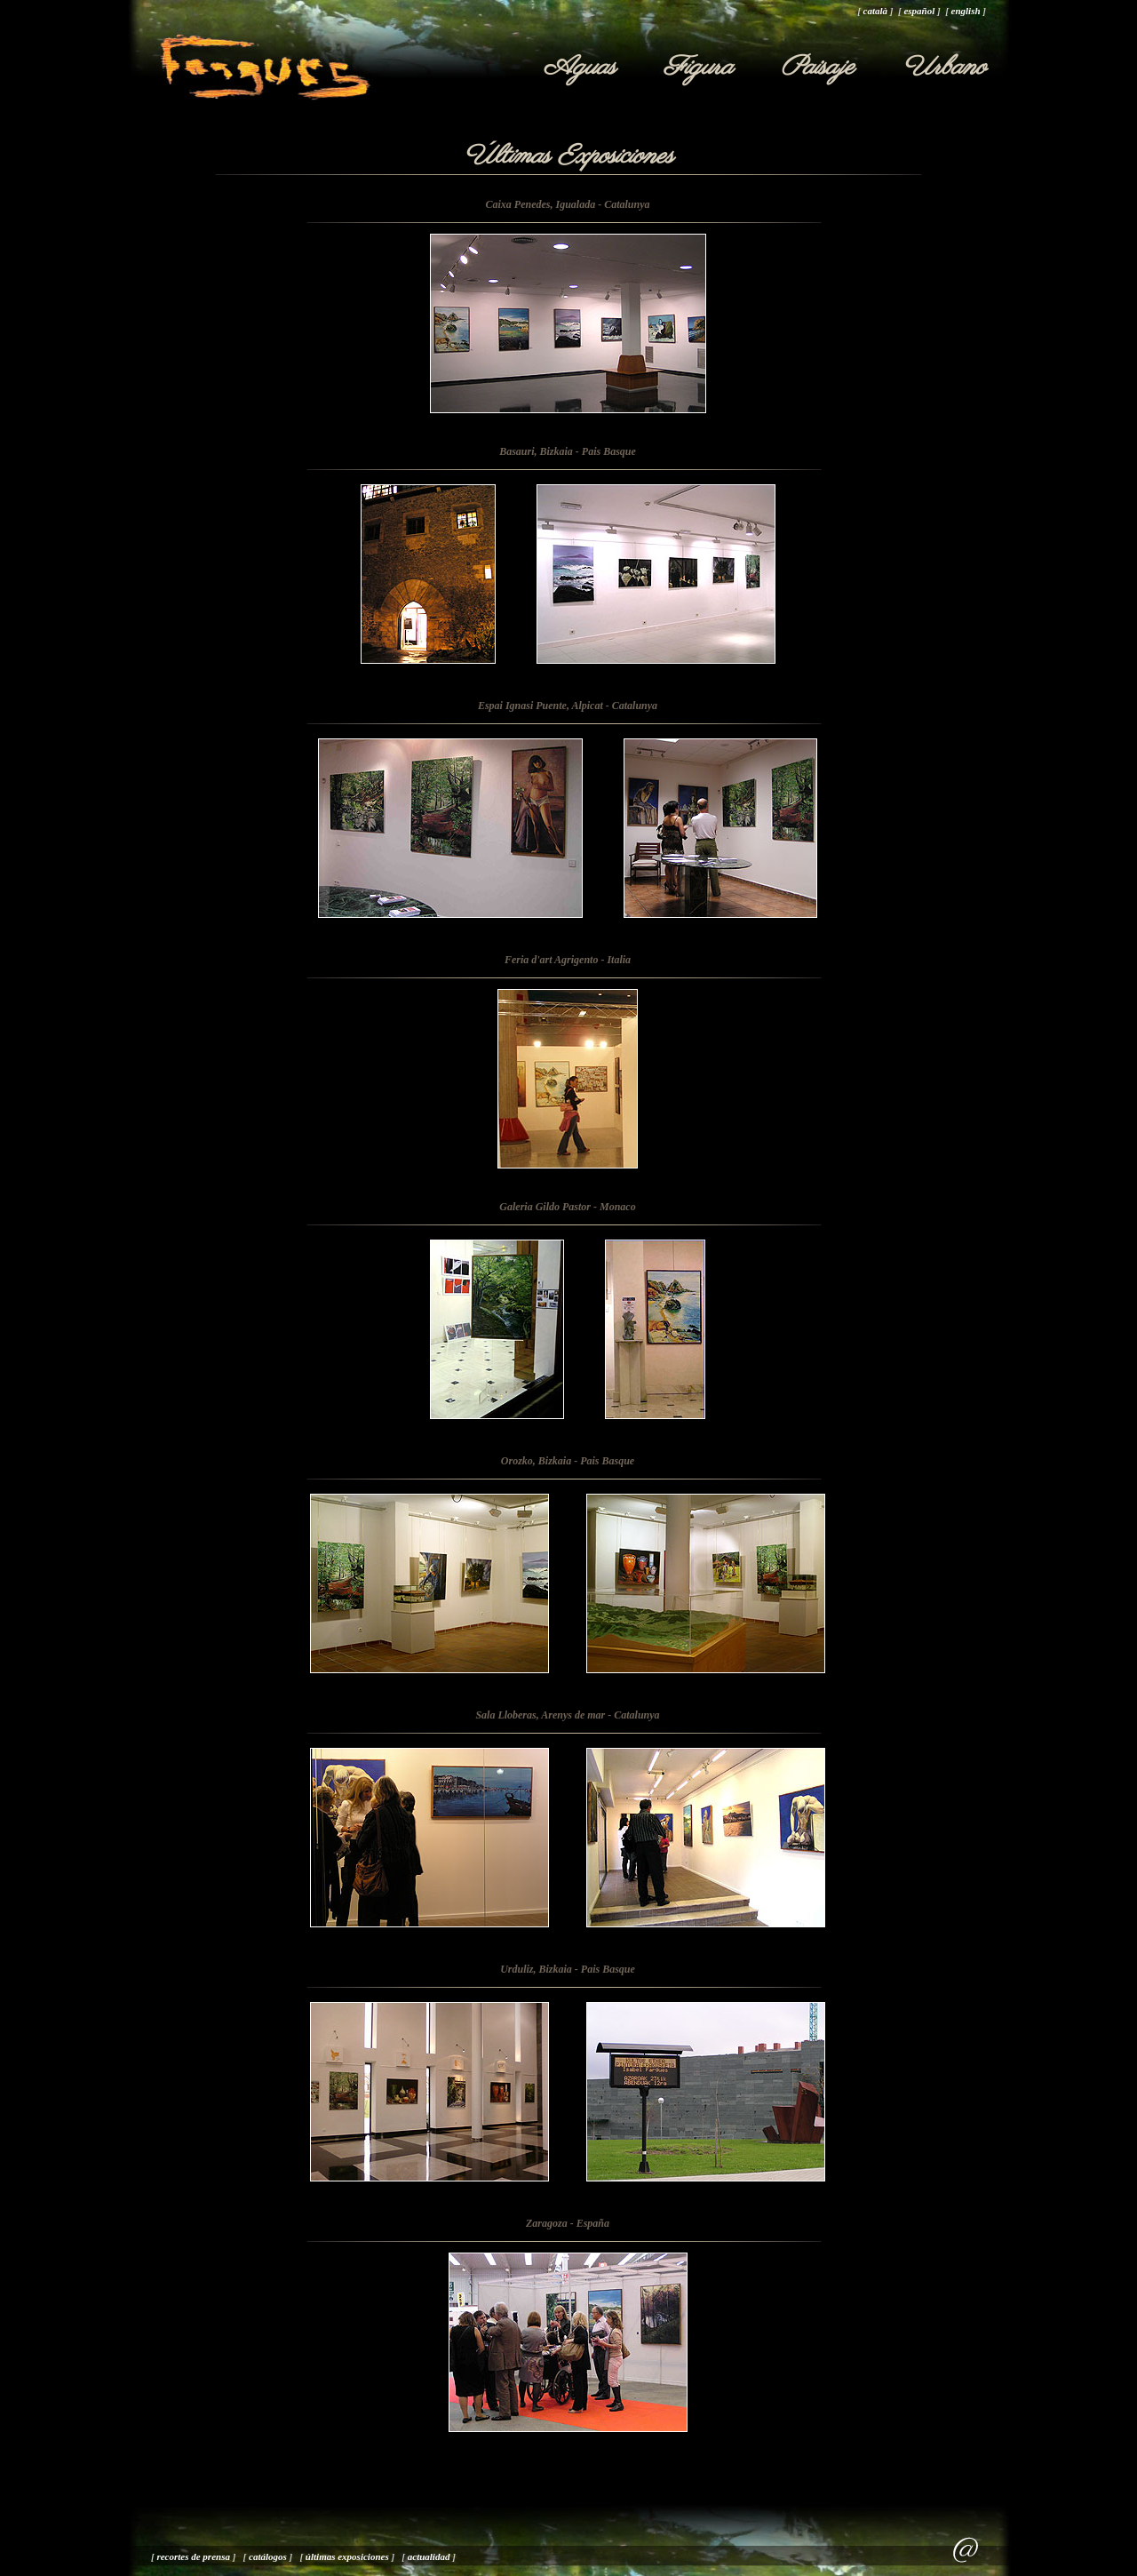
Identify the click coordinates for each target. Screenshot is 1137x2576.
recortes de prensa (193, 2556)
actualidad (429, 2556)
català (875, 10)
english (966, 10)
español (918, 10)
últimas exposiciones (347, 2556)
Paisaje (818, 67)
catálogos (268, 2556)
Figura (698, 67)
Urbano (944, 67)
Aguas (580, 67)
